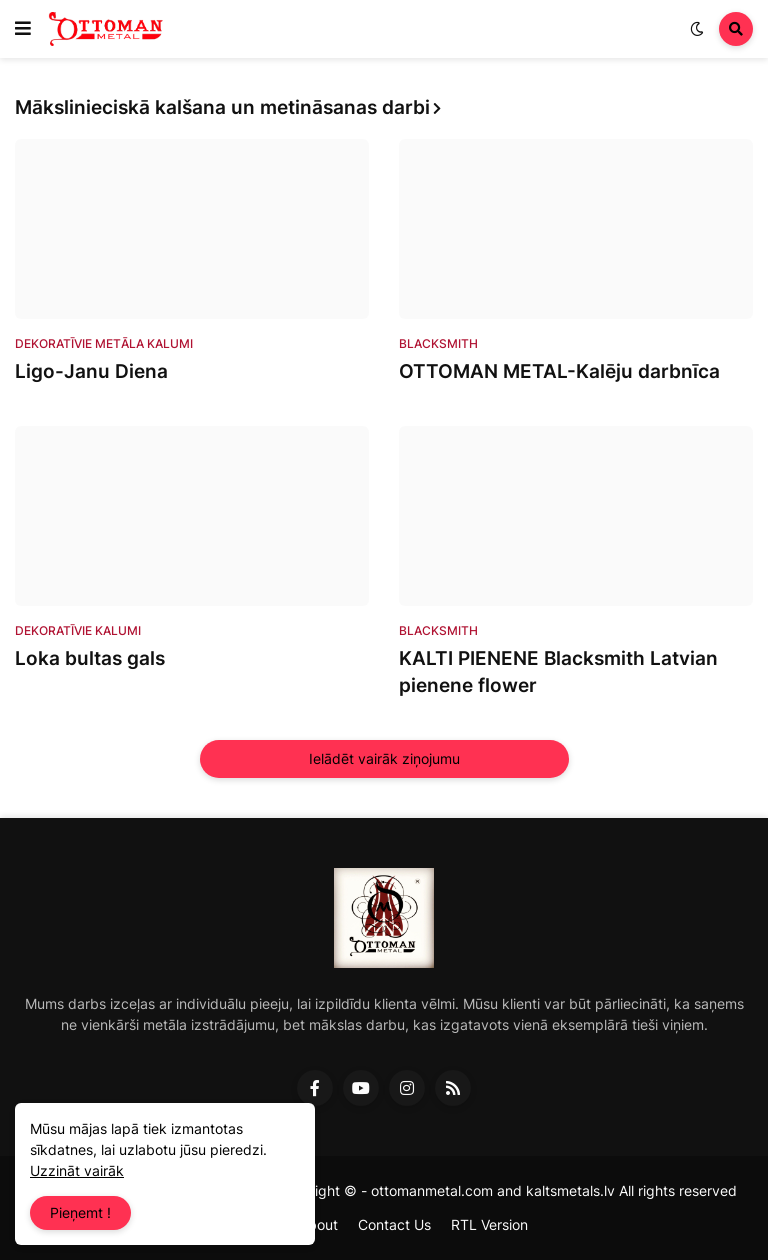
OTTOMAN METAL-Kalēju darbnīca (559, 371)
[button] (23, 29)
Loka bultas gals (90, 658)
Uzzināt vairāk (77, 1170)
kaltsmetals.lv (570, 1190)
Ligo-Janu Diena (91, 371)
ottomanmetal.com (432, 1190)
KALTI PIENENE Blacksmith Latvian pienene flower (558, 672)
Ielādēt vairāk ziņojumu (384, 758)
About (318, 1224)
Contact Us (394, 1224)
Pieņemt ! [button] (80, 1212)
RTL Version (489, 1224)
